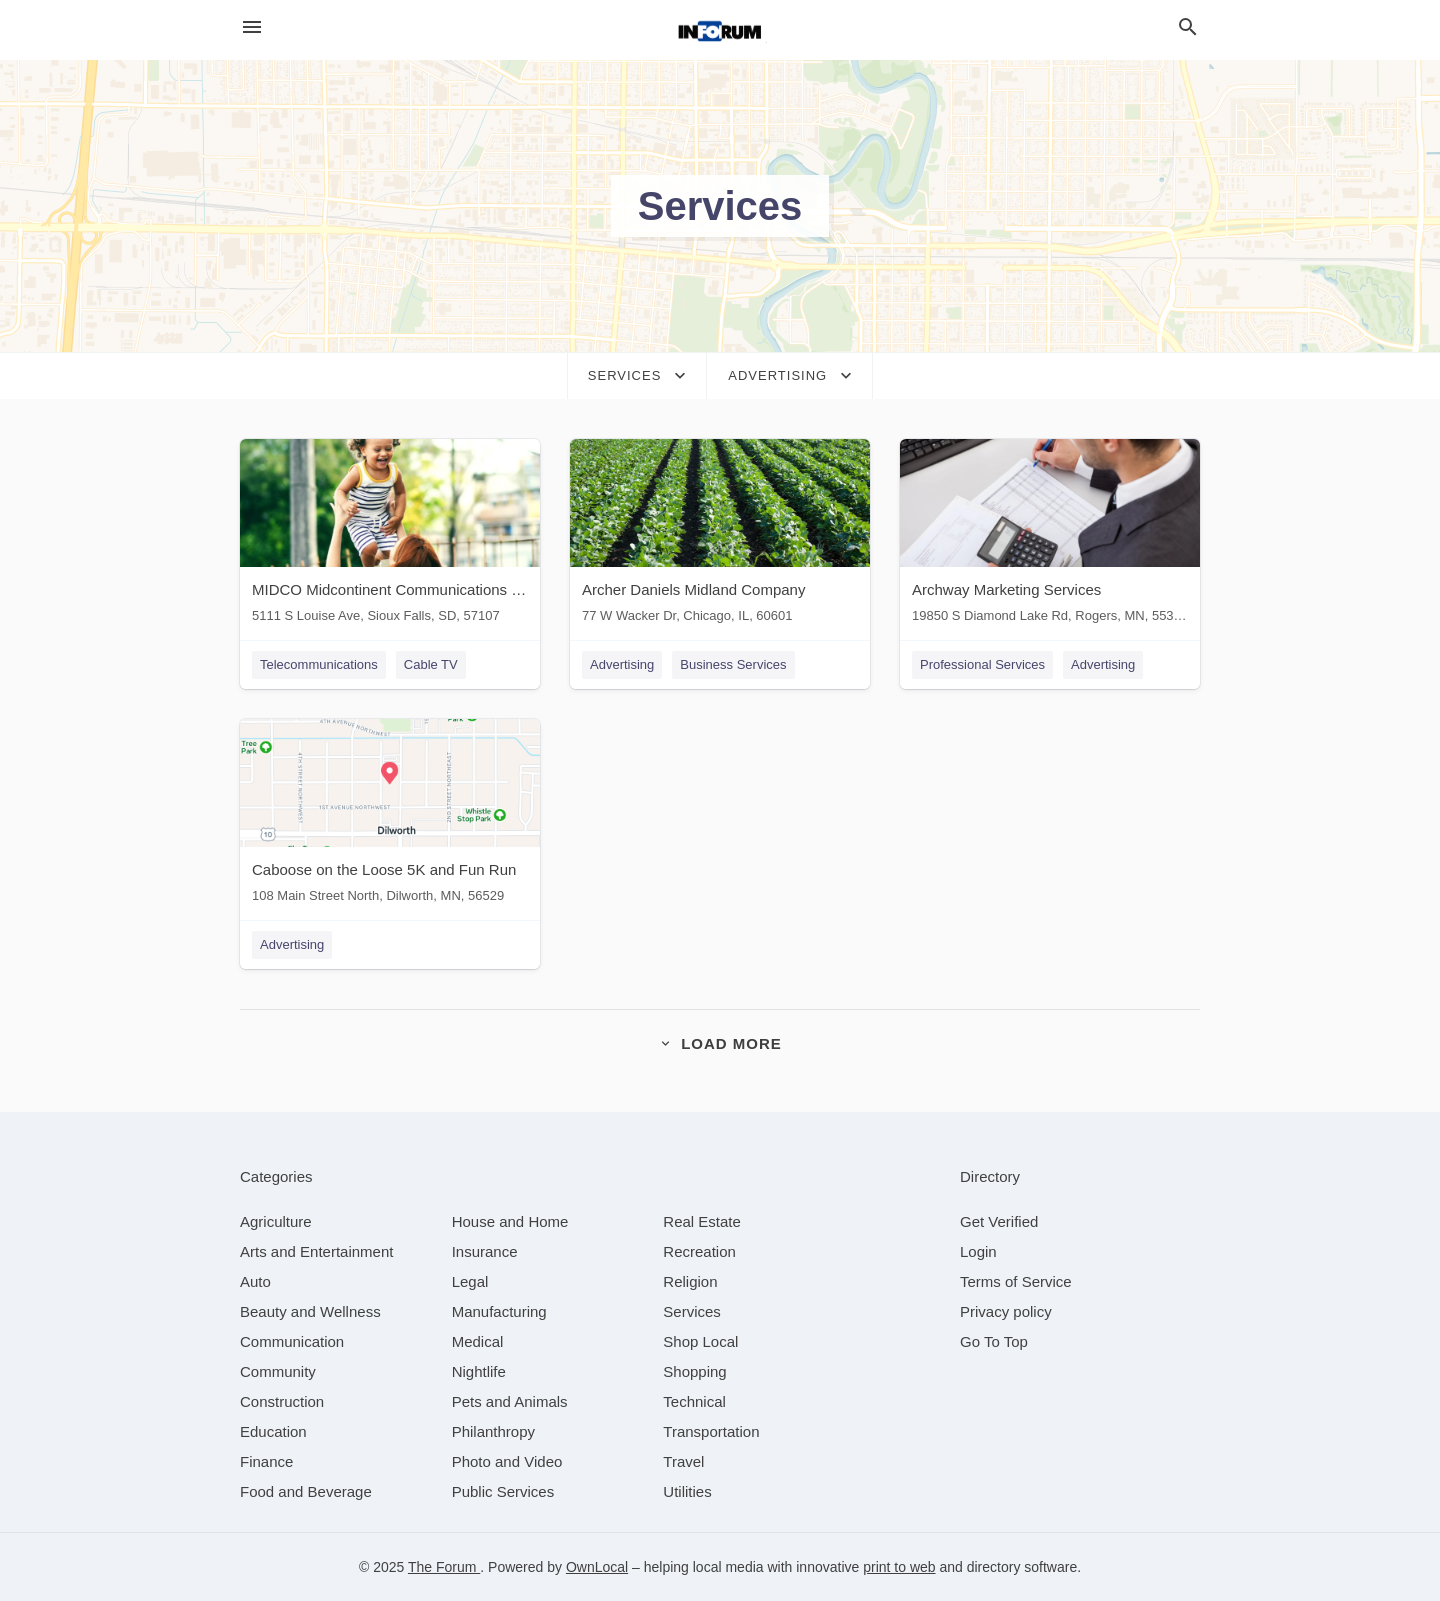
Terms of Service (1016, 1281)
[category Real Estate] (702, 1221)
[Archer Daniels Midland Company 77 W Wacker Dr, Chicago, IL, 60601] (720, 535)
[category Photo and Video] (507, 1461)
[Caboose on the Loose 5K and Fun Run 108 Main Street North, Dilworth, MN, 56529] (390, 815)
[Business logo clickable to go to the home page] (720, 30)
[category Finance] (266, 1461)
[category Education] (273, 1431)
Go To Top (994, 1341)
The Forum (444, 1567)
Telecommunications (319, 664)
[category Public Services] (503, 1491)
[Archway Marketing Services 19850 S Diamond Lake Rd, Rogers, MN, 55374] (1050, 535)
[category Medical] (478, 1341)
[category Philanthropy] (493, 1431)
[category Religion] (690, 1281)
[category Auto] (255, 1281)
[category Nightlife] (479, 1371)
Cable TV (431, 664)
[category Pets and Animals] (510, 1401)
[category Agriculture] (276, 1221)
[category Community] (278, 1371)
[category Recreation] (699, 1251)
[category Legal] (470, 1281)
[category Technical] (694, 1401)
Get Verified (999, 1221)
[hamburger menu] (252, 27)
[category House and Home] (510, 1221)
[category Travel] (683, 1461)
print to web (899, 1567)
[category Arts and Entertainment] (316, 1251)
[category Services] (692, 1311)
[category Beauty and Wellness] (310, 1311)
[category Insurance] (485, 1251)
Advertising (622, 664)
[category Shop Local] (700, 1341)
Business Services (733, 664)
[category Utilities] (687, 1491)
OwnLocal (597, 1567)
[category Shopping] (694, 1371)
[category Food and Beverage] (306, 1491)
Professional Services (982, 664)
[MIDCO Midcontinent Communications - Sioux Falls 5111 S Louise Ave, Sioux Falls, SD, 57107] (390, 535)
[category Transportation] (711, 1431)
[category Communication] (292, 1341)
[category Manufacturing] (499, 1311)
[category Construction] (282, 1401)
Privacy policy (1006, 1311)
